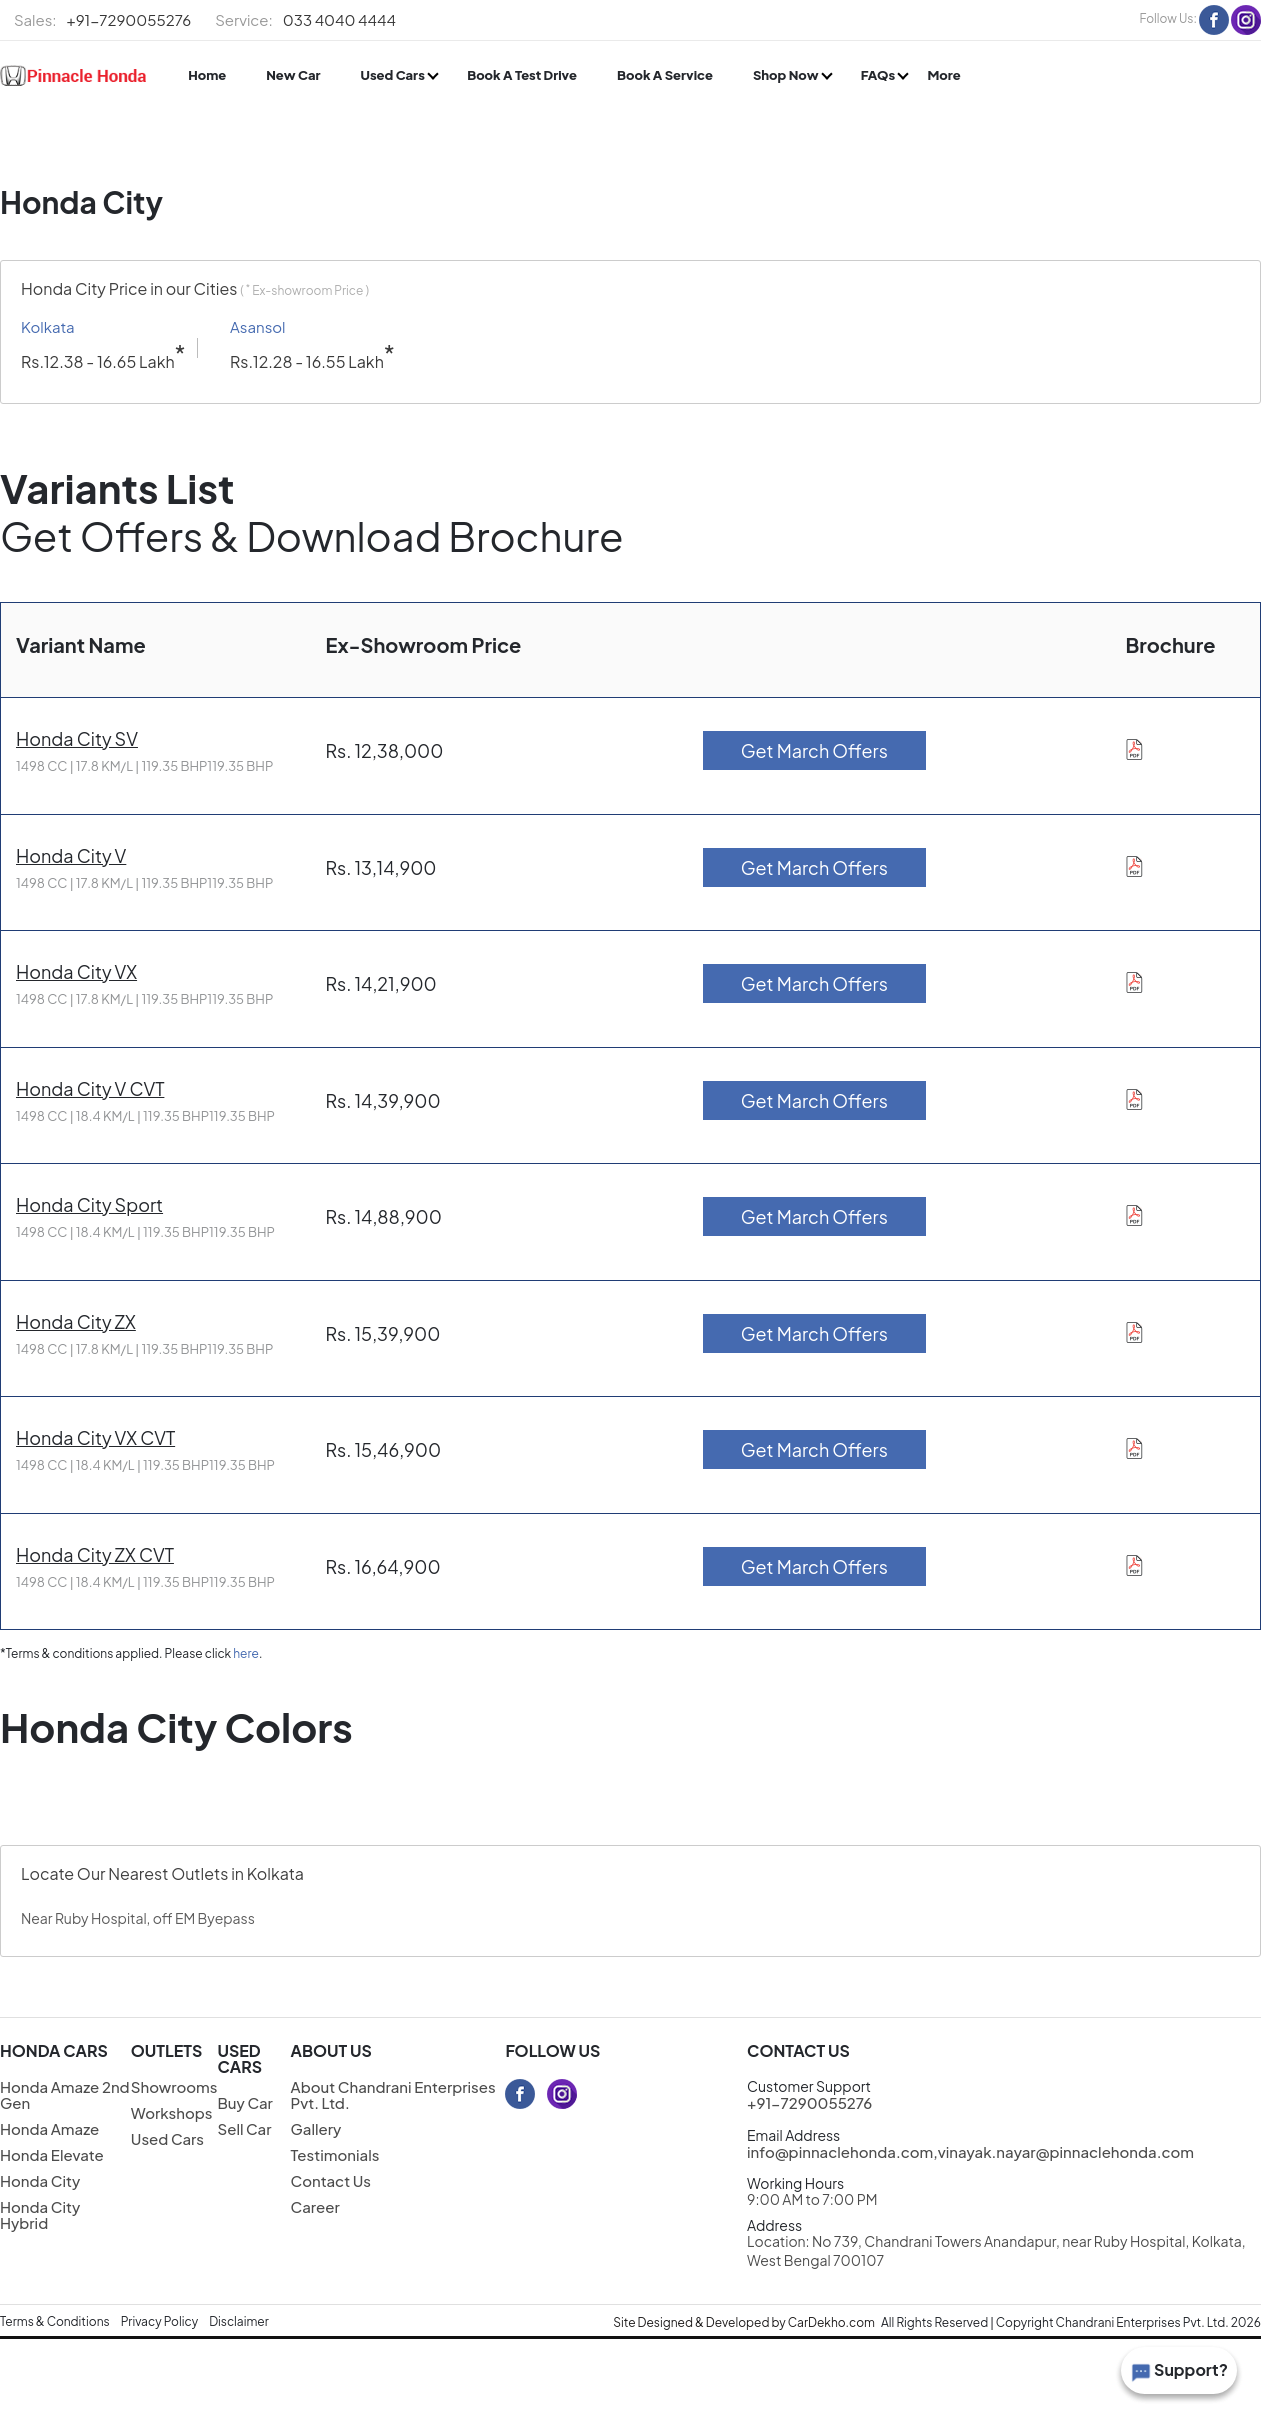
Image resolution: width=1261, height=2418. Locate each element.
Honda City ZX (76, 1321)
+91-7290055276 (102, 20)
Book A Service (665, 75)
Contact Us (331, 2180)
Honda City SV (77, 738)
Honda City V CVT (90, 1088)
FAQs (879, 75)
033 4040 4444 (305, 20)
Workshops (172, 2112)
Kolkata (48, 327)
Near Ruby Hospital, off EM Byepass (138, 1918)
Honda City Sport (89, 1204)
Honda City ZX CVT (95, 1554)
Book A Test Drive (522, 75)
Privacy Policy (160, 2321)
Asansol (258, 327)
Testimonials (335, 2154)
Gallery (316, 2128)
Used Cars (394, 75)
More (943, 75)
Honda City (40, 2180)
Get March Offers (814, 750)
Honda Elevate (52, 2154)
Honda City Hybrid (40, 2214)
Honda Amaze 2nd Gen (65, 2094)
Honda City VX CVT (95, 1437)
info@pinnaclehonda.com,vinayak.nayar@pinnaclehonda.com (970, 2151)
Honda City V (71, 855)
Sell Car (244, 2128)
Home (207, 75)
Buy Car (244, 2102)
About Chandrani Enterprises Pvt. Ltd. (393, 2094)
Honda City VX (76, 971)
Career (315, 2206)
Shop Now (787, 75)
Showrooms (174, 2086)
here (246, 1653)
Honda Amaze (49, 2128)
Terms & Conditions (55, 2321)
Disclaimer (239, 2321)
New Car (293, 75)
